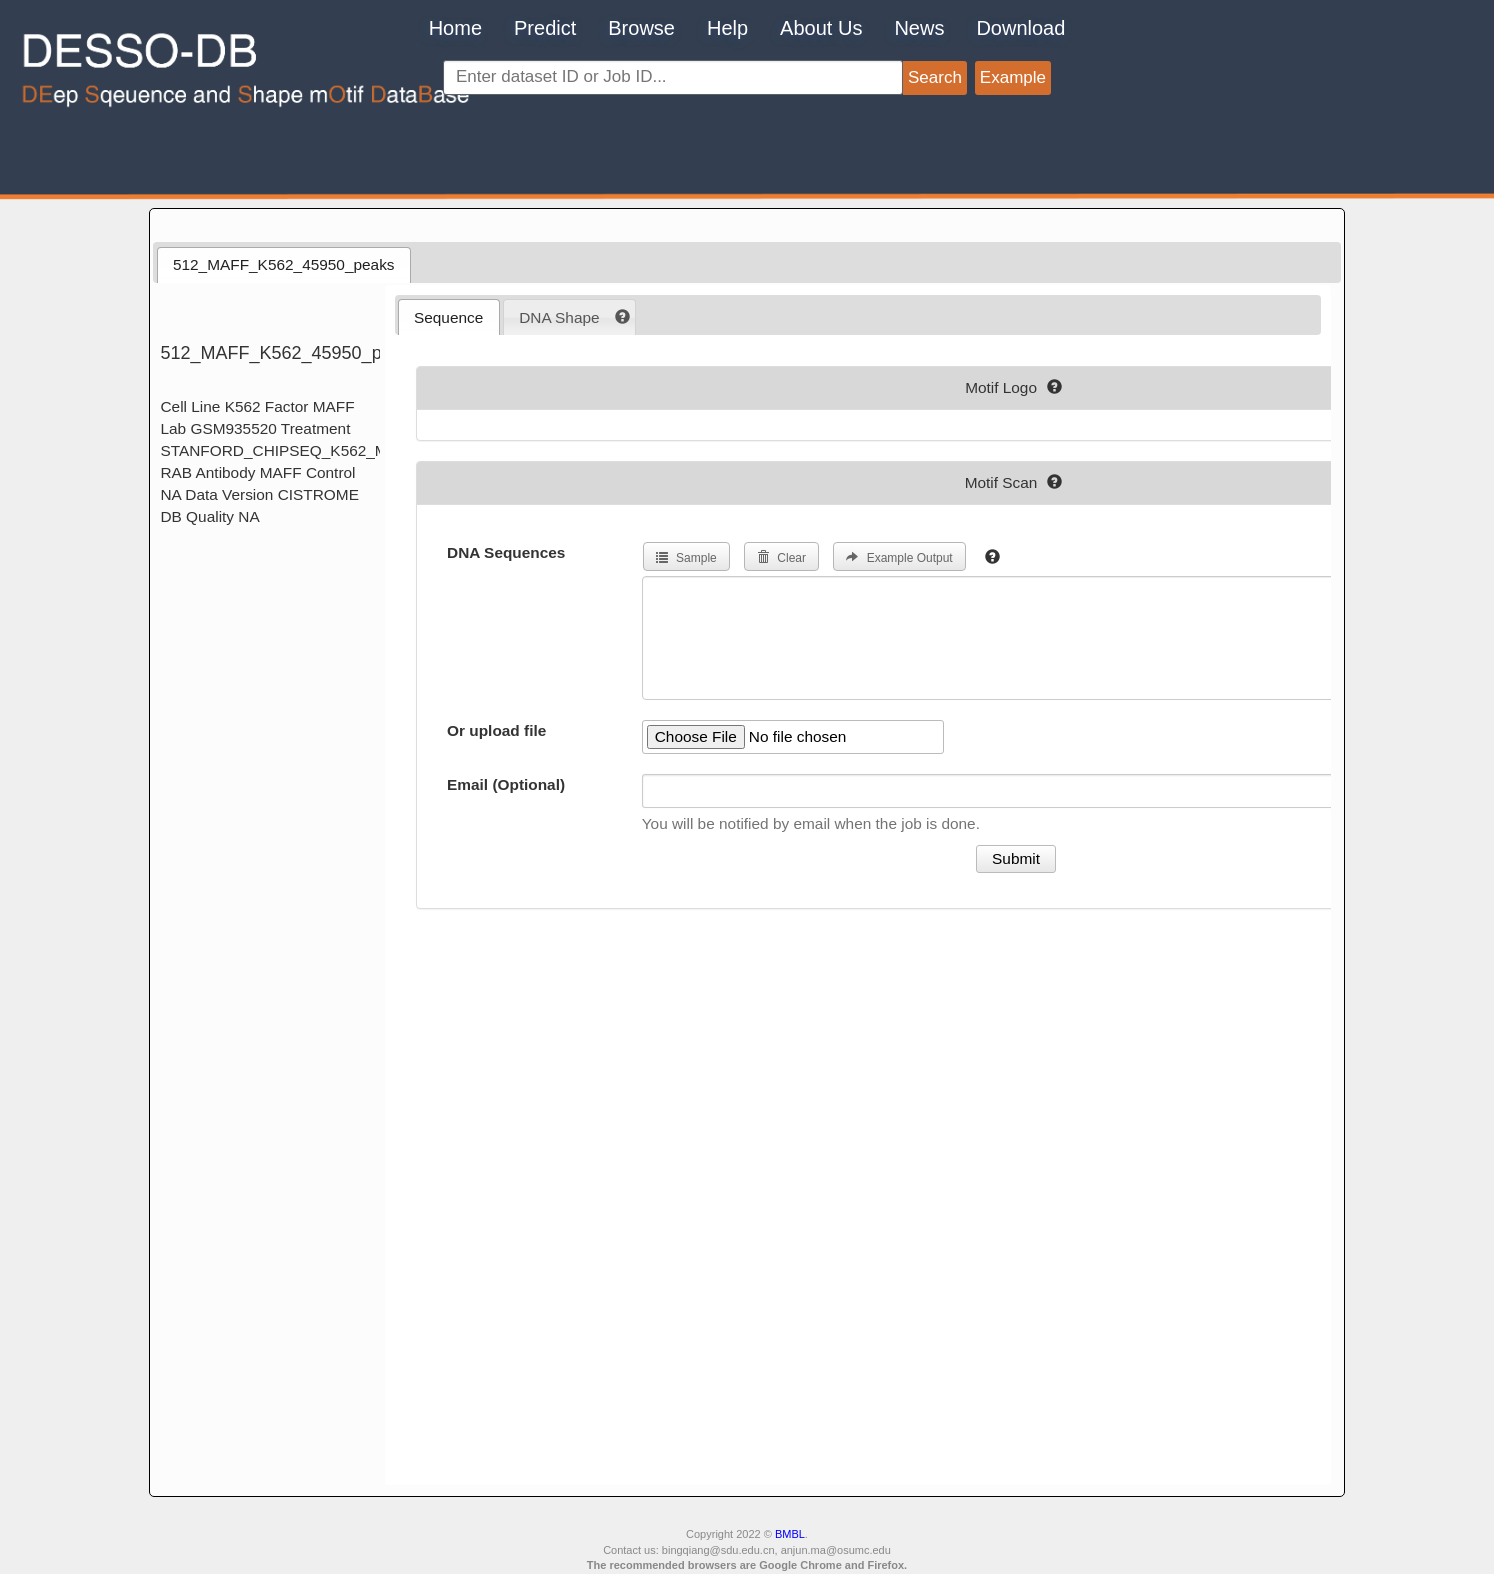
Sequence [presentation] (448, 317)
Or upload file (496, 730)
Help (727, 28)
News (919, 28)
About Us (821, 28)
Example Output (899, 558)
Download (1020, 28)
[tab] (284, 265)
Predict (545, 28)
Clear (781, 558)
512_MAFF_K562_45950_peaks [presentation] (284, 264)
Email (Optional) (506, 784)
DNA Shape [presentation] (559, 317)
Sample (686, 558)
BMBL (790, 1534)
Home (455, 28)
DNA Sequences (506, 552)
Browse (641, 28)
